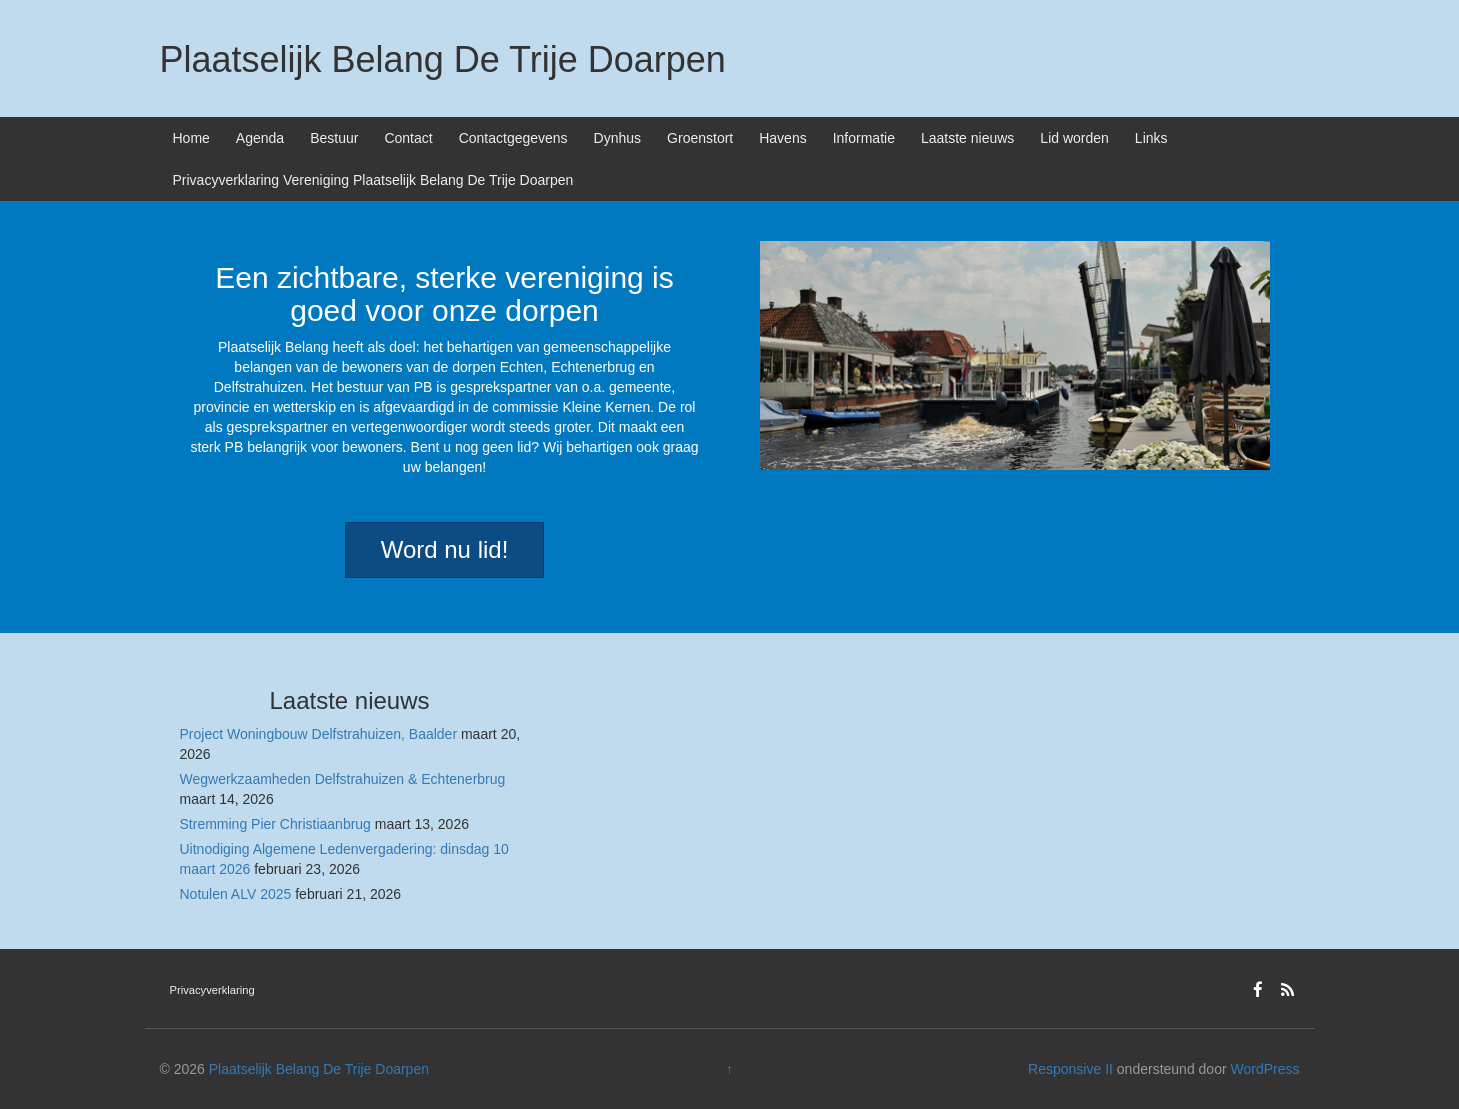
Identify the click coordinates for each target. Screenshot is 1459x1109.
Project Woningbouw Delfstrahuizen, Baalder (319, 734)
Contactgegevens (513, 138)
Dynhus (617, 138)
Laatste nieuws (967, 138)
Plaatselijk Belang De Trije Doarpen (443, 59)
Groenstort (700, 138)
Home (191, 138)
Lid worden (1074, 138)
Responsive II (1070, 1069)
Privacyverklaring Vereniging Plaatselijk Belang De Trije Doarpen (373, 180)
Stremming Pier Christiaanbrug (275, 824)
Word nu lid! (445, 549)
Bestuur (334, 138)
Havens (782, 138)
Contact (408, 138)
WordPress (1264, 1069)
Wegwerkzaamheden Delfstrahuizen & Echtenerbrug (343, 779)
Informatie (864, 138)
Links (1151, 138)
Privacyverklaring (212, 990)
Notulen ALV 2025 (236, 894)
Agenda (260, 138)
